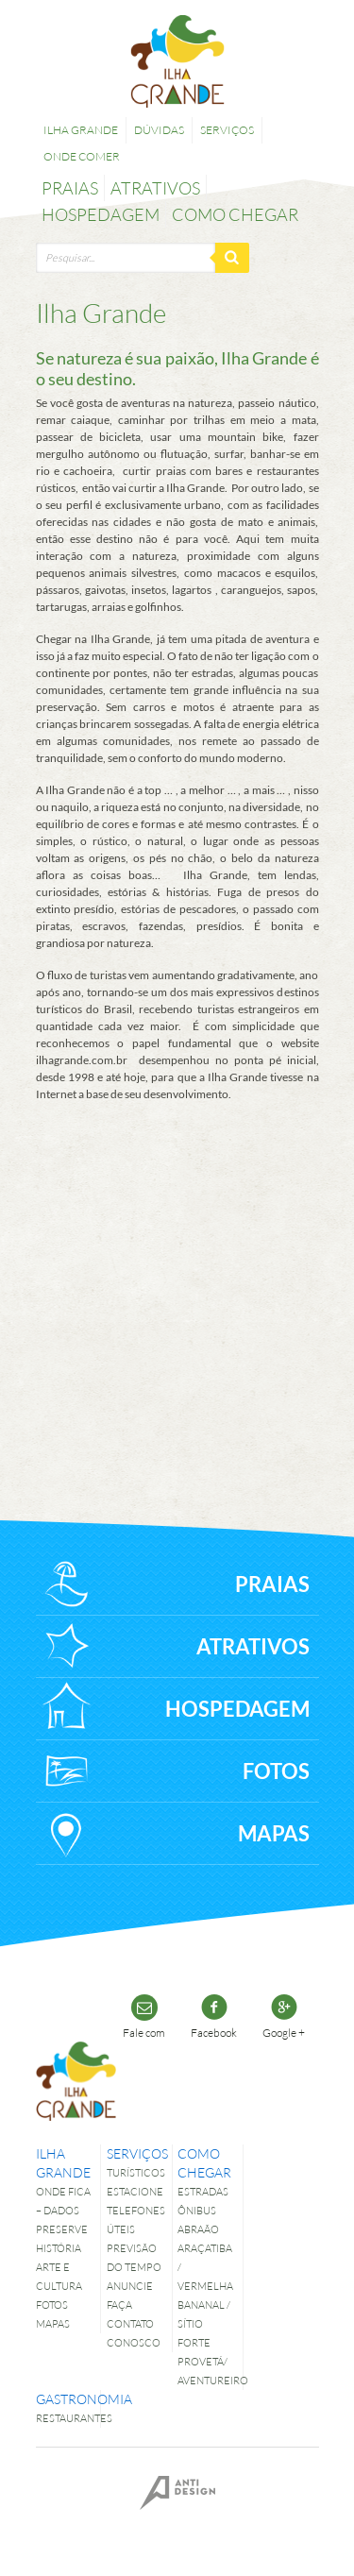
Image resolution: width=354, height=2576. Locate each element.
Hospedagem (101, 214)
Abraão (198, 2229)
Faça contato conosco (133, 2323)
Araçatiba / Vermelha (205, 2267)
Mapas (53, 2323)
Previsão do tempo (134, 2257)
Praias (70, 188)
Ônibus (196, 2210)
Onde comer (81, 156)
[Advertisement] (187, 1288)
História (58, 2248)
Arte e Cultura (59, 2276)
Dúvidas (159, 130)
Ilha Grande (80, 130)
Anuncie (130, 2285)
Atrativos (155, 188)
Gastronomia (65, 2399)
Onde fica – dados (63, 2200)
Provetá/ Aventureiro (207, 2370)
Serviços (227, 130)
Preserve (62, 2229)
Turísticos (136, 2172)
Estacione (135, 2191)
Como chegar (235, 214)
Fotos (52, 2304)
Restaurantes (65, 2418)
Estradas (202, 2191)
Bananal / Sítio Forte (203, 2323)
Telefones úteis (136, 2219)
